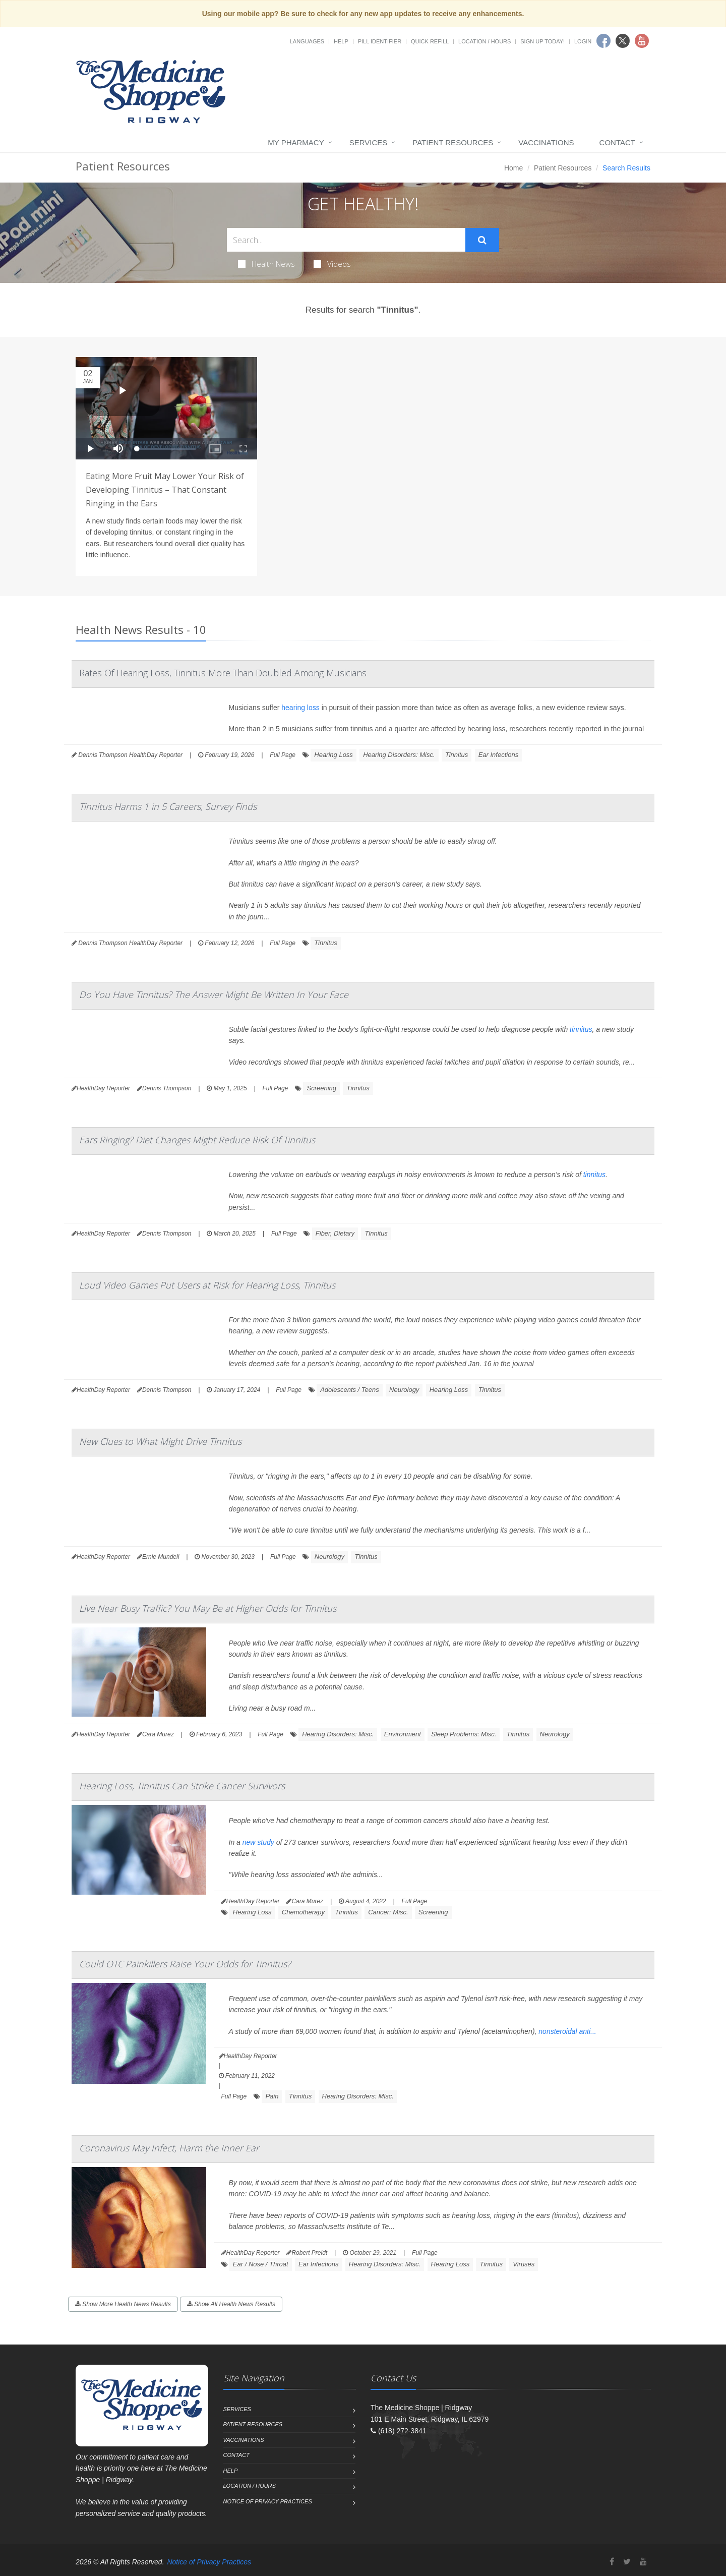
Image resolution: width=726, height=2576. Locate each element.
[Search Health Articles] (346, 240)
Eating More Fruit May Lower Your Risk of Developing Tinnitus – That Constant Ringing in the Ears (165, 490)
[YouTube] (643, 2561)
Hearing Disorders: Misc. (399, 754)
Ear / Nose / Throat (260, 2264)
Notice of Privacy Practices (267, 2501)
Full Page (282, 754)
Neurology (404, 1389)
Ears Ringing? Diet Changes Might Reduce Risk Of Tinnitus (197, 1140)
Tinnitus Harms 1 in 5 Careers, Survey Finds (168, 806)
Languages (307, 41)
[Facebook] (612, 2561)
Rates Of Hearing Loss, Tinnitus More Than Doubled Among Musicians (223, 673)
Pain (271, 2096)
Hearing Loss (333, 754)
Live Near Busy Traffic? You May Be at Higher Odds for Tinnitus (207, 1608)
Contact (617, 142)
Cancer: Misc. (388, 1912)
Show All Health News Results (231, 2304)
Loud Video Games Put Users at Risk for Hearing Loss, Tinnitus (207, 1285)
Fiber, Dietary (335, 1233)
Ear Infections (498, 754)
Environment (402, 1734)
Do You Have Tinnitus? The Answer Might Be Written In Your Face (213, 994)
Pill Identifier (379, 41)
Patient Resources (452, 142)
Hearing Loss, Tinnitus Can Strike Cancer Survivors (182, 1786)
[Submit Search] (482, 240)
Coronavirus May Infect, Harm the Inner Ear (169, 2148)
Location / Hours (484, 41)
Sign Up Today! (542, 41)
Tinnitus (456, 754)
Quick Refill (430, 41)
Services (368, 142)
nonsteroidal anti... (567, 2031)
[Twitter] (627, 2561)
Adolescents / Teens (349, 1389)
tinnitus (581, 1029)
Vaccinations (546, 142)
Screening (321, 1088)
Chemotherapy (303, 1912)
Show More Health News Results (123, 2304)
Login (582, 41)
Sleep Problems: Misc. (463, 1734)
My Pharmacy (296, 142)
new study (258, 1842)
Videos (332, 264)
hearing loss (300, 708)
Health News (266, 264)
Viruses (523, 2264)
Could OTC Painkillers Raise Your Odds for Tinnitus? (185, 1964)
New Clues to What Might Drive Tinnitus (160, 1441)
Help (341, 41)
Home (513, 168)
